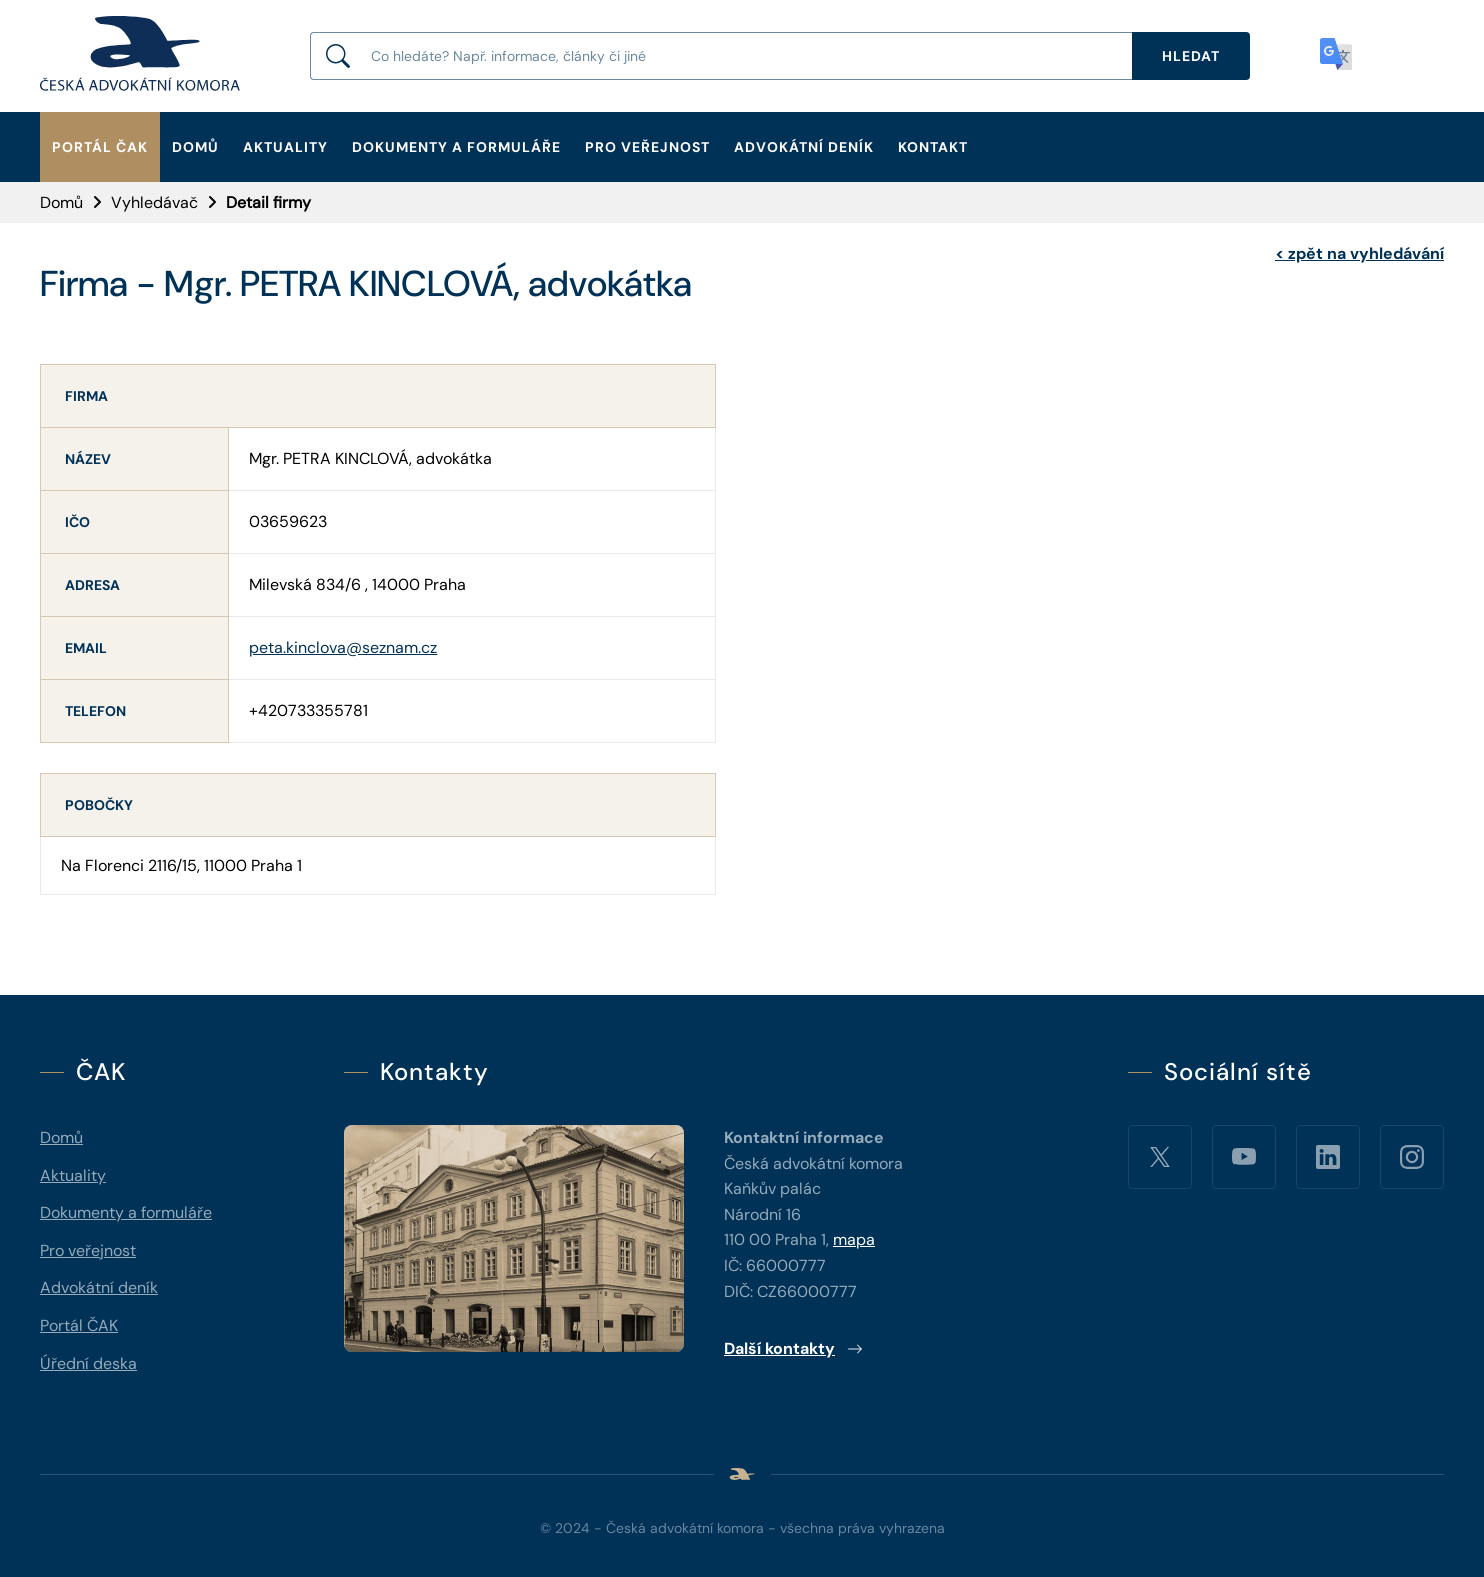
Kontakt (933, 147)
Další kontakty (793, 1348)
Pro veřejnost (647, 147)
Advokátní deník (804, 147)
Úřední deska (88, 1363)
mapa (854, 1239)
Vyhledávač (154, 202)
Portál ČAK (100, 147)
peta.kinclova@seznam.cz (343, 647)
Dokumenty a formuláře (456, 147)
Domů (195, 147)
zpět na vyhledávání (1359, 253)
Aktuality (285, 147)
